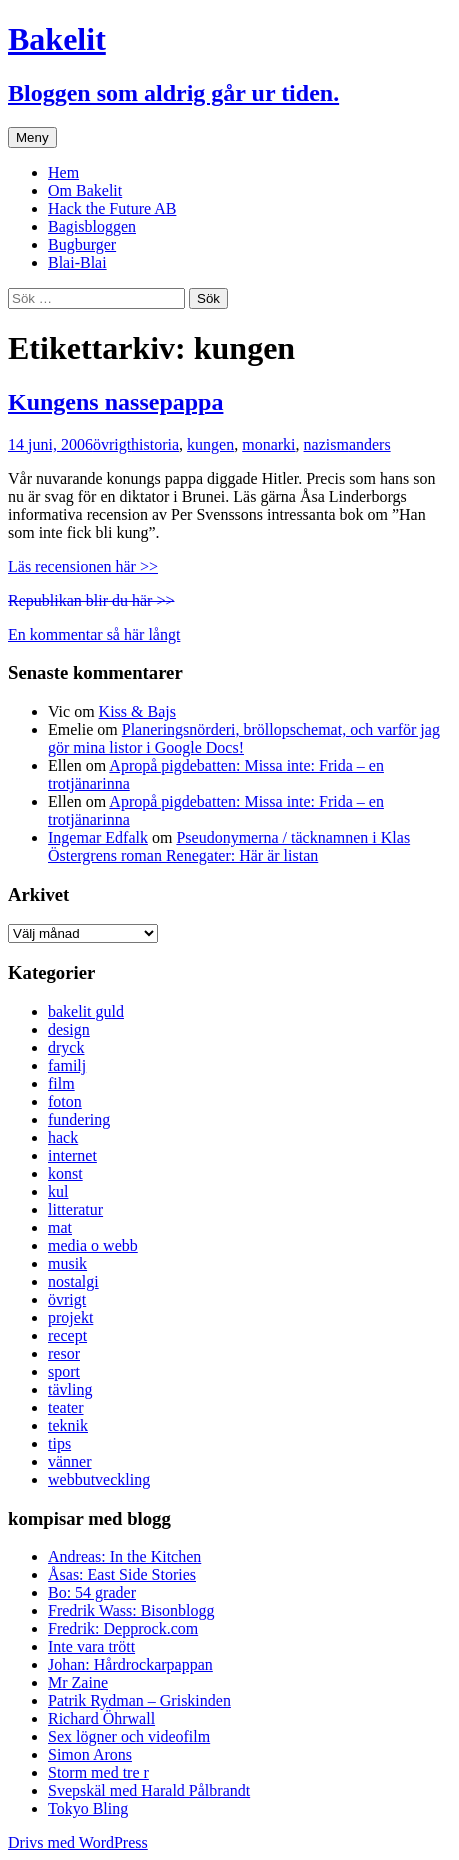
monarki (268, 444)
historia (155, 444)
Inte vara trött (91, 1646)
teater (66, 1407)
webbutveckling (99, 1479)
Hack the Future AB (112, 208)
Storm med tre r (98, 1772)
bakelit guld (86, 1011)
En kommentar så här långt (94, 634)
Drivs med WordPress (78, 1842)
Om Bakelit (85, 190)
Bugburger (82, 244)
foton (65, 1101)
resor (64, 1353)
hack (63, 1137)
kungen (210, 444)
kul (58, 1191)
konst (65, 1173)
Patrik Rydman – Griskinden (139, 1700)
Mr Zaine (78, 1682)
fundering (79, 1119)
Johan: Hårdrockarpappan (130, 1664)
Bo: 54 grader (92, 1592)
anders (370, 444)
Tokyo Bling (88, 1808)
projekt (70, 1317)
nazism (326, 444)
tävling (70, 1389)
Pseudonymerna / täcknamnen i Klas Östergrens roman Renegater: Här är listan (229, 846)
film (61, 1083)
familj (67, 1065)
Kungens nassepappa (115, 402)
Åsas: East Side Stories (122, 1574)
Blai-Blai (77, 262)
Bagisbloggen (92, 226)
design (69, 1029)
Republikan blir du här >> (91, 600)
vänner (70, 1461)
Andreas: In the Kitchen (124, 1556)
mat (60, 1227)
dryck (66, 1047)
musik (67, 1263)
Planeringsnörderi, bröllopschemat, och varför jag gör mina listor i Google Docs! (244, 738)
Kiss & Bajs (137, 711)
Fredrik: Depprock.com (123, 1628)
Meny (32, 137)
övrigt (112, 444)
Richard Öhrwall (101, 1718)
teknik (68, 1425)
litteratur (75, 1209)
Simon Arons (90, 1754)
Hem (63, 172)
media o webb (93, 1245)
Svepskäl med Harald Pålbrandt (149, 1790)
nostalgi (73, 1281)
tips (59, 1443)
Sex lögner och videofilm (129, 1736)
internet (72, 1155)
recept (67, 1335)
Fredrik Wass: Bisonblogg (131, 1610)
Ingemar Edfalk (98, 837)
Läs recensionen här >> (83, 566)
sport (64, 1371)
